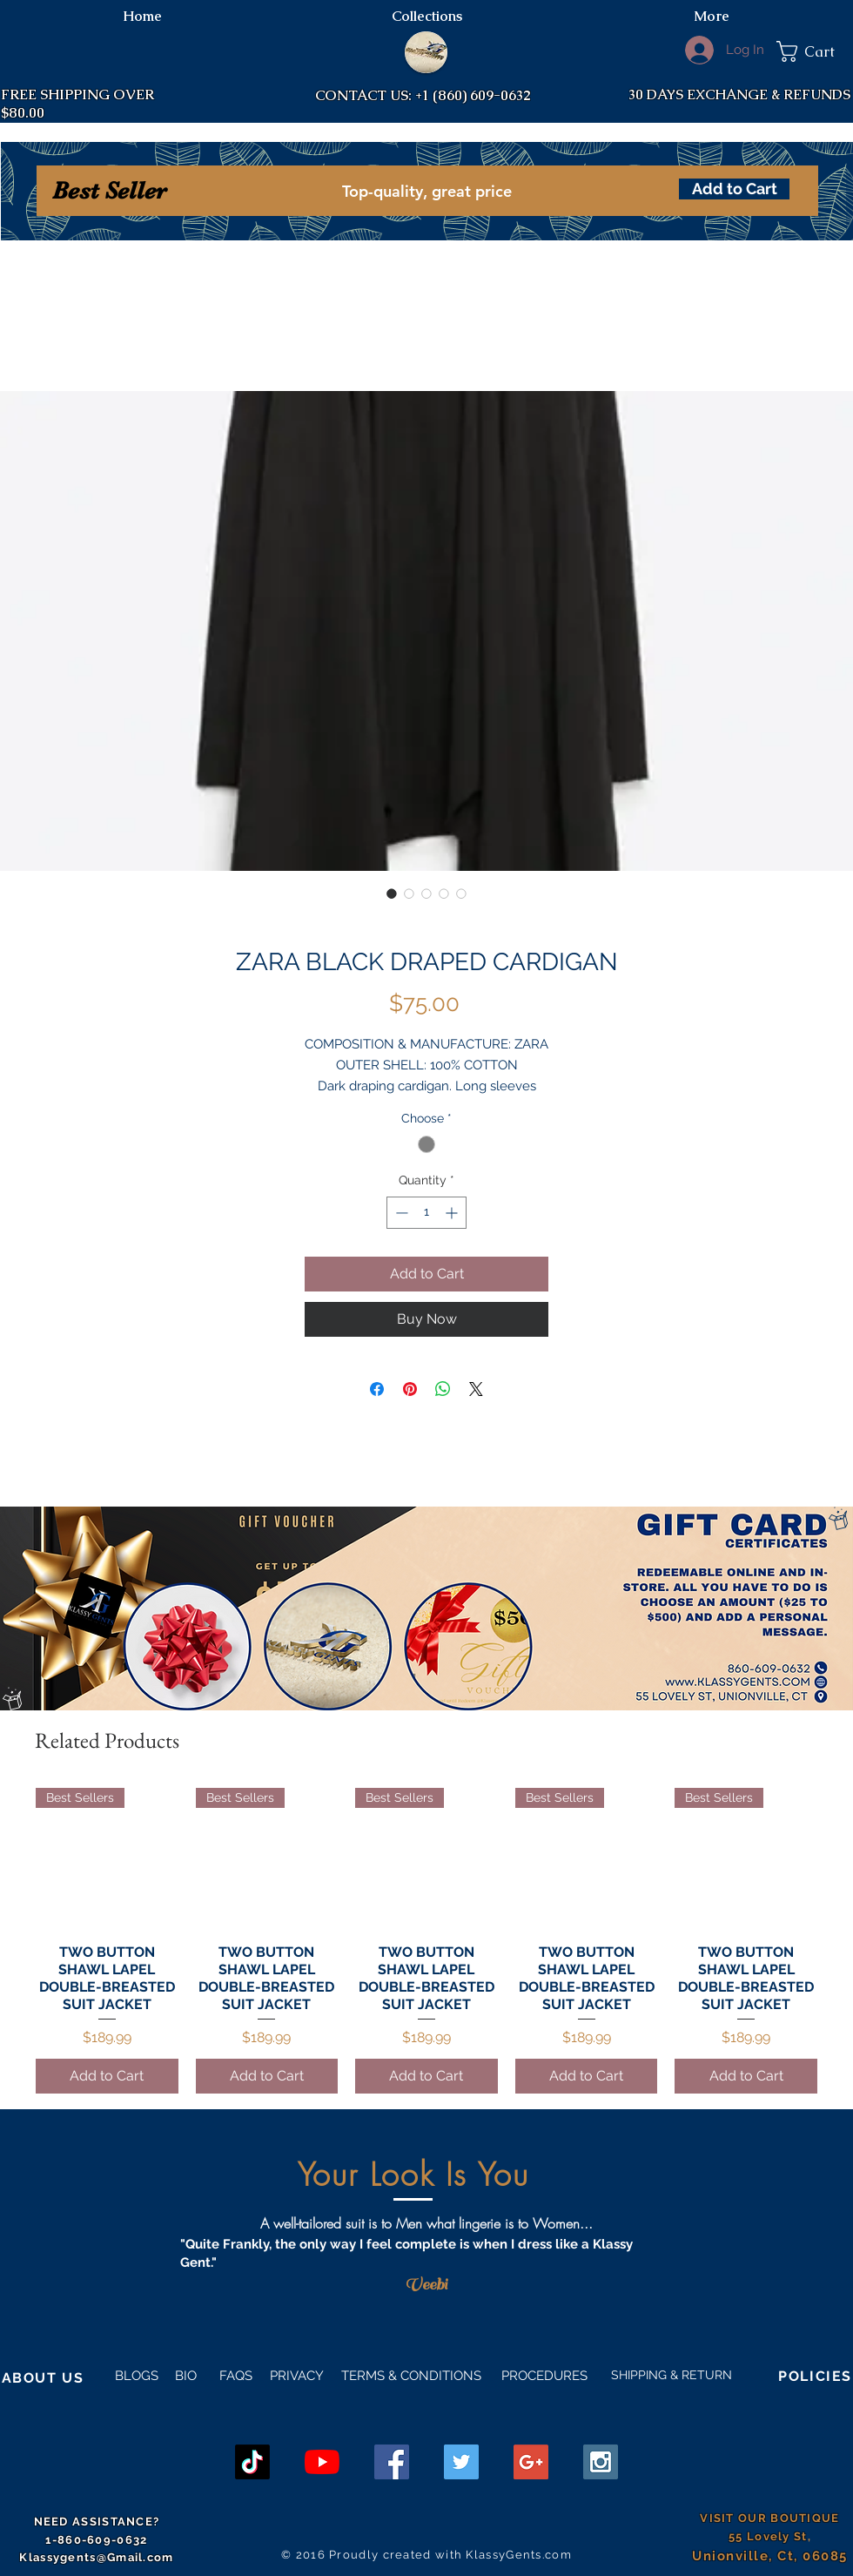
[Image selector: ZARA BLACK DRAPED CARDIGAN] (391, 893)
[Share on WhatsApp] (443, 1389)
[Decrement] (400, 1212)
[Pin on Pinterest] (410, 1389)
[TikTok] (252, 2462)
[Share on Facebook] (376, 1389)
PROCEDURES (543, 2376)
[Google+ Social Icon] (531, 2462)
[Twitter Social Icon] (461, 2462)
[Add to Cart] (734, 189)
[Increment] (453, 1212)
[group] (426, 1940)
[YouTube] (322, 2462)
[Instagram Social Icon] (600, 2462)
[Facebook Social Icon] (391, 2462)
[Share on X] (476, 1389)
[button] (814, 51)
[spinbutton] (426, 1212)
